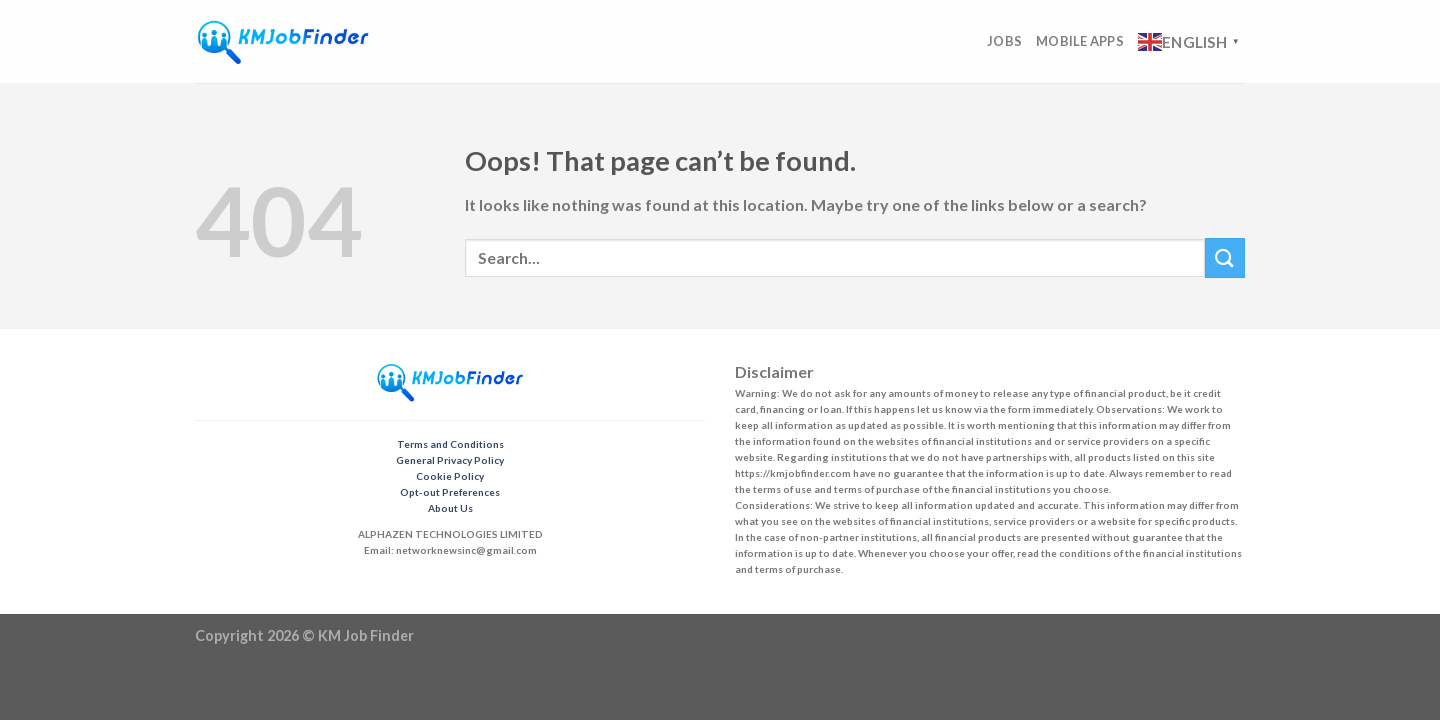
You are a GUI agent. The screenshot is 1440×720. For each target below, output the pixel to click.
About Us (450, 508)
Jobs (1004, 41)
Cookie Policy (450, 476)
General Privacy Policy (450, 460)
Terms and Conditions (450, 444)
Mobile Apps (1080, 41)
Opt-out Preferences (450, 492)
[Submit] (1225, 257)
